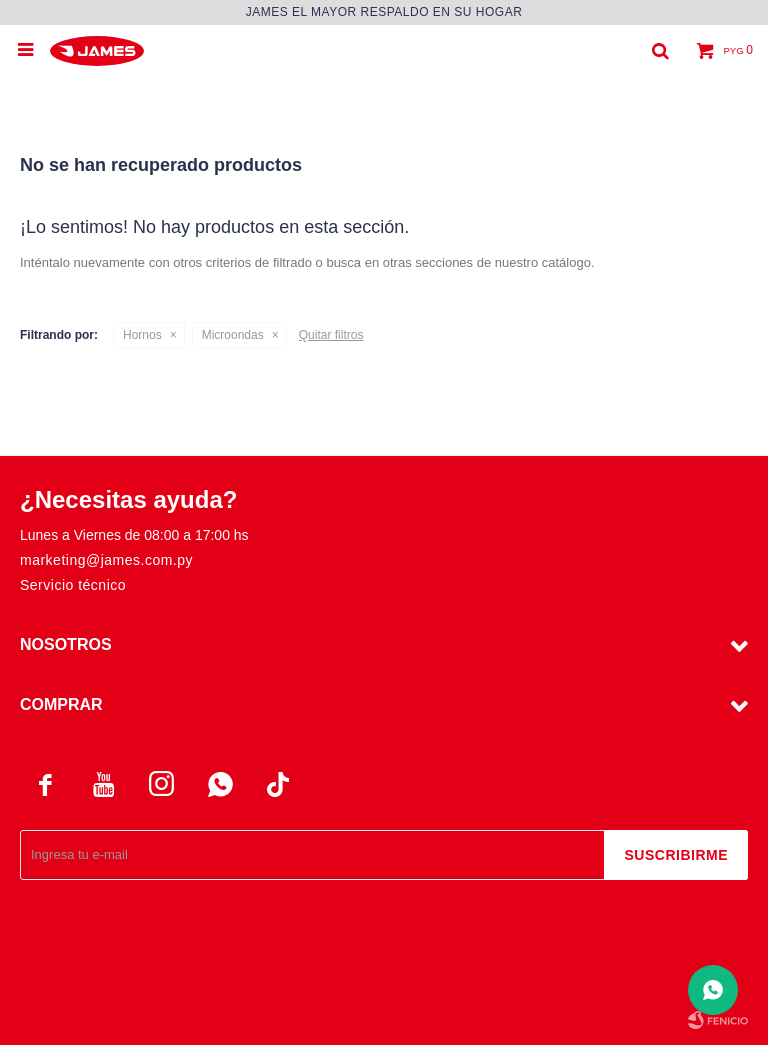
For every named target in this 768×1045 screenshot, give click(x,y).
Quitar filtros (331, 335)
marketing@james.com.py (106, 560)
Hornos (142, 335)
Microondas (233, 335)
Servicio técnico (73, 585)
